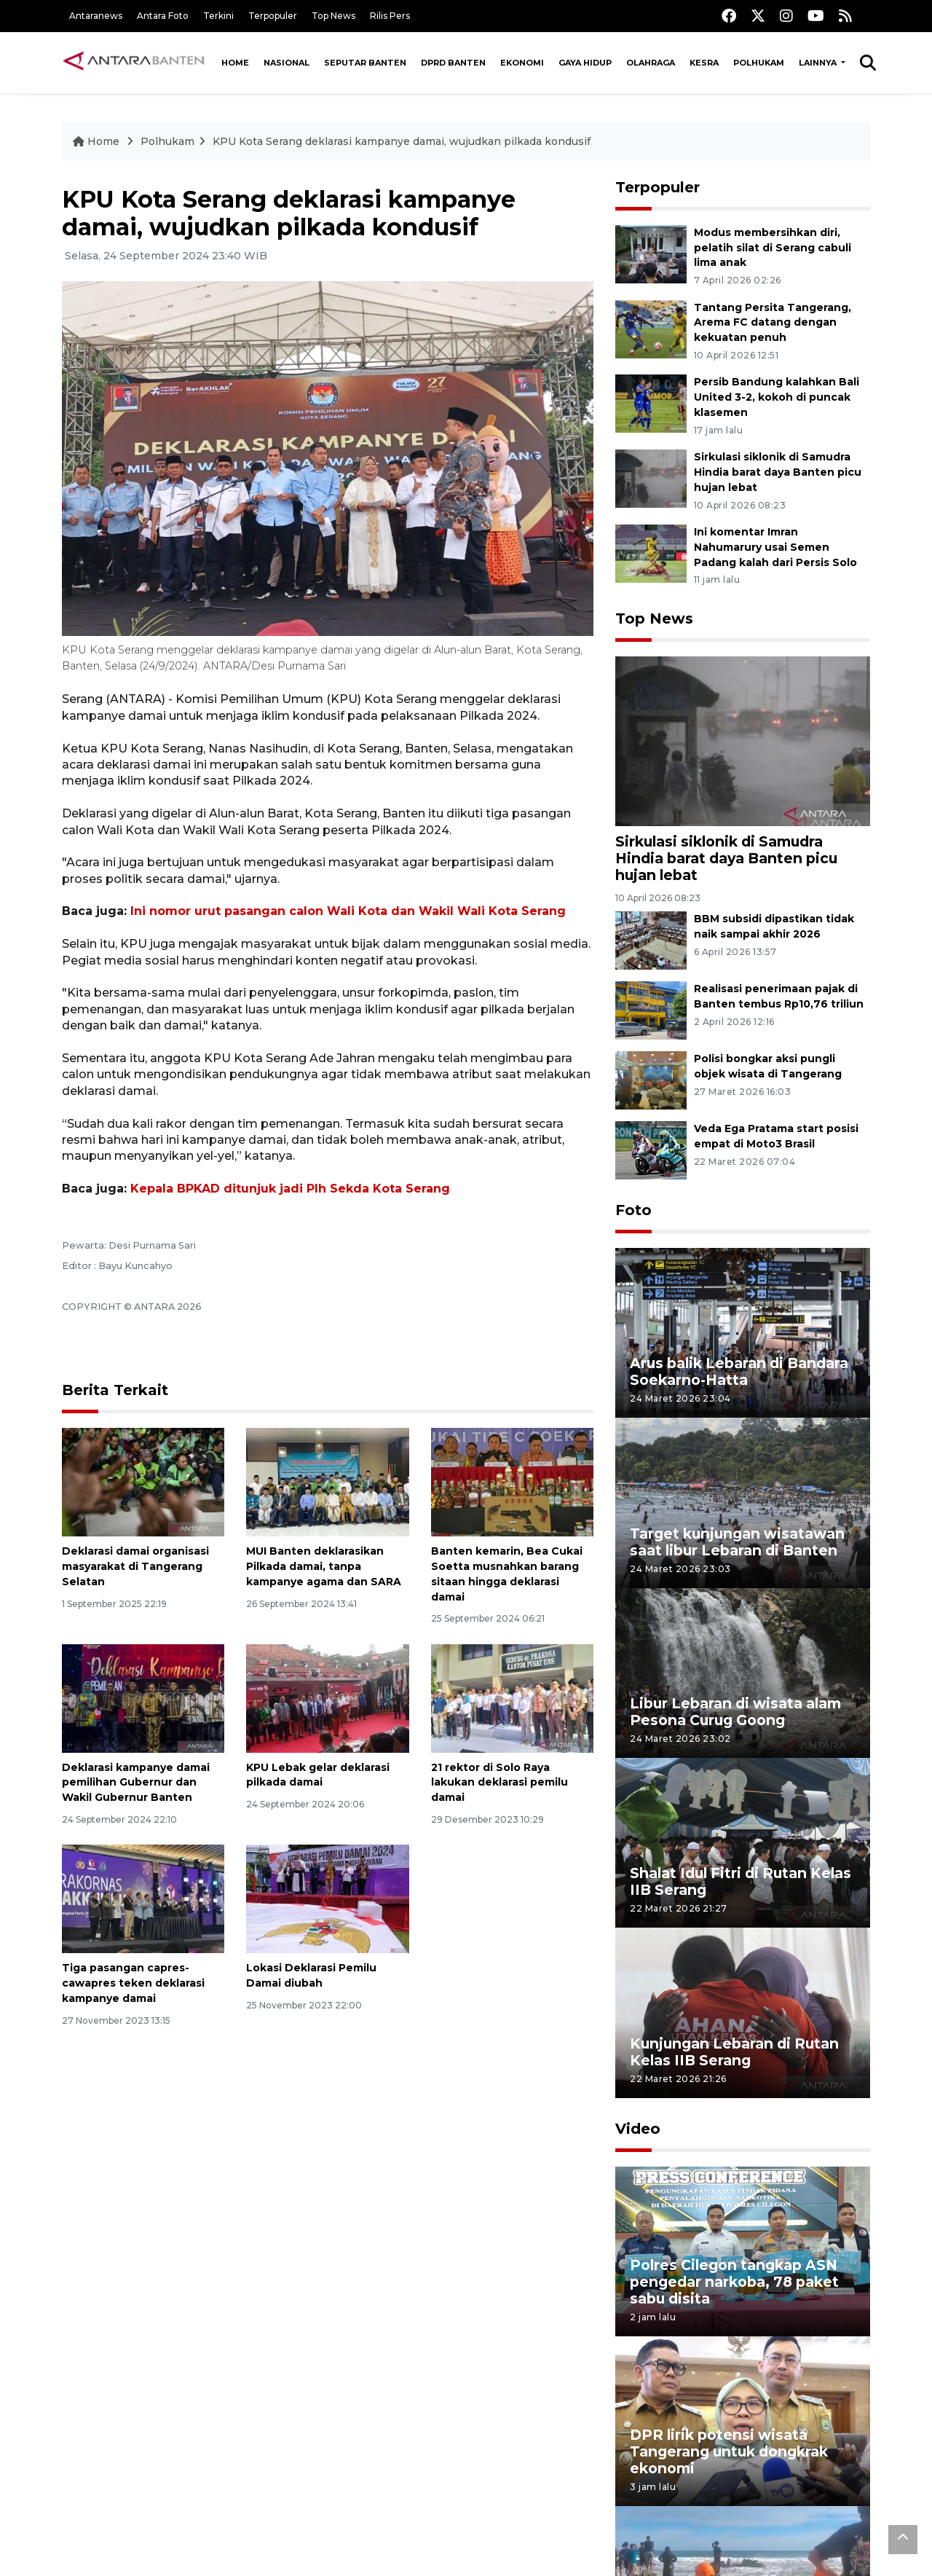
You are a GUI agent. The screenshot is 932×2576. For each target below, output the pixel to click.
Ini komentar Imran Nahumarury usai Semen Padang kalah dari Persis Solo (775, 547)
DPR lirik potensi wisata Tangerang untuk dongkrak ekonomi (729, 2451)
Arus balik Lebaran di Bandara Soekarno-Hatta (739, 1371)
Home (235, 63)
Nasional (286, 63)
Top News (333, 15)
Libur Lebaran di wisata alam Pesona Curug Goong (735, 1712)
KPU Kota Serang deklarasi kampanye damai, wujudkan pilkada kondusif (402, 141)
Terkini (218, 15)
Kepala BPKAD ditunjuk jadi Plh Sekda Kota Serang (290, 1188)
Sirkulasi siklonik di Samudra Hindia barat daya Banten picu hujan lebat (777, 472)
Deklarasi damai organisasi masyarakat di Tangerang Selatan (135, 1566)
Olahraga (650, 63)
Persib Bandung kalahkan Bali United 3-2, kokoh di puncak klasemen (776, 397)
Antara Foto (163, 15)
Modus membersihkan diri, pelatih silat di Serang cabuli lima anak (772, 248)
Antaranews (95, 15)
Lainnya (819, 63)
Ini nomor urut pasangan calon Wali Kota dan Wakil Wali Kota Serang (348, 911)
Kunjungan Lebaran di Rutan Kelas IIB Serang (734, 2052)
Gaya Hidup (585, 63)
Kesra (704, 63)
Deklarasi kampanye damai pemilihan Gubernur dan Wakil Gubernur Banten (136, 1783)
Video (637, 2128)
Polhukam (758, 63)
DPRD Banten (453, 63)
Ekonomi (522, 63)
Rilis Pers (390, 15)
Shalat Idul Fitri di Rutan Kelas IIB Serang (740, 1881)
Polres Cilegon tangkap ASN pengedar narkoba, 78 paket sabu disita (734, 2281)
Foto (633, 1210)
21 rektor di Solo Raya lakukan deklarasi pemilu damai (499, 1783)
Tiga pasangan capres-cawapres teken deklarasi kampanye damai (133, 1983)
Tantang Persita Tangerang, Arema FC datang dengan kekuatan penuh (772, 323)
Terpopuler (272, 15)
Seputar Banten (365, 63)
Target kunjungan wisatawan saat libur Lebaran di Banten (737, 1542)
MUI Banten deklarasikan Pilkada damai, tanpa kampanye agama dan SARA (323, 1566)
